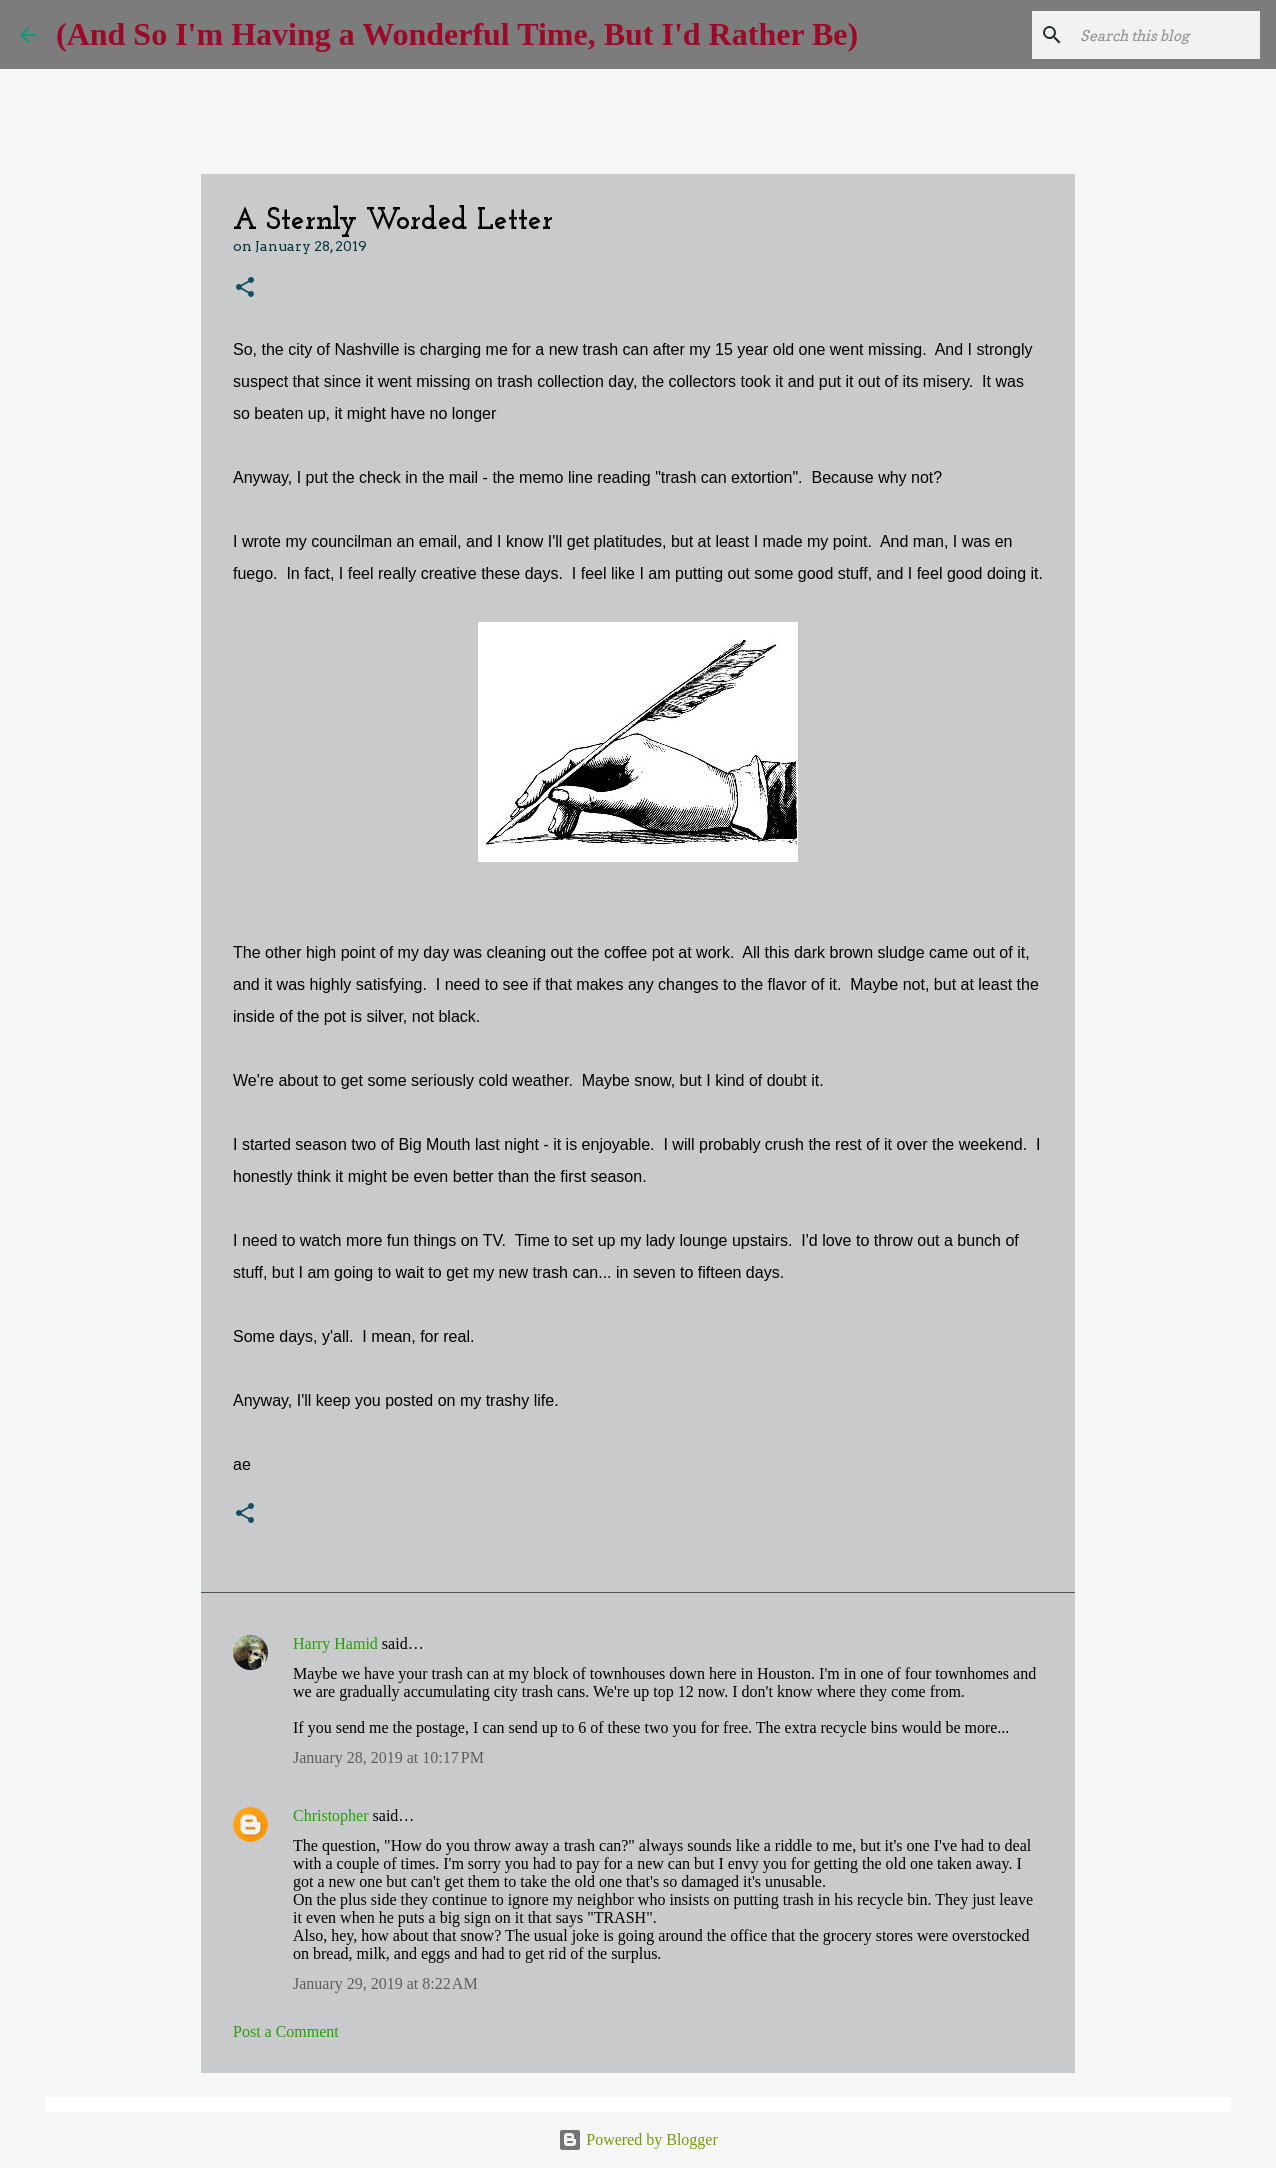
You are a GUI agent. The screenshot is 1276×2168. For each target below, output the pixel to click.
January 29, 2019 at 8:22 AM (385, 1983)
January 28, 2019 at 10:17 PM (388, 1757)
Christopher (331, 1815)
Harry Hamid (335, 1643)
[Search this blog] (1155, 35)
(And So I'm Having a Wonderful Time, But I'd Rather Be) (457, 34)
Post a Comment (286, 2031)
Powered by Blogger (638, 2139)
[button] (245, 288)
